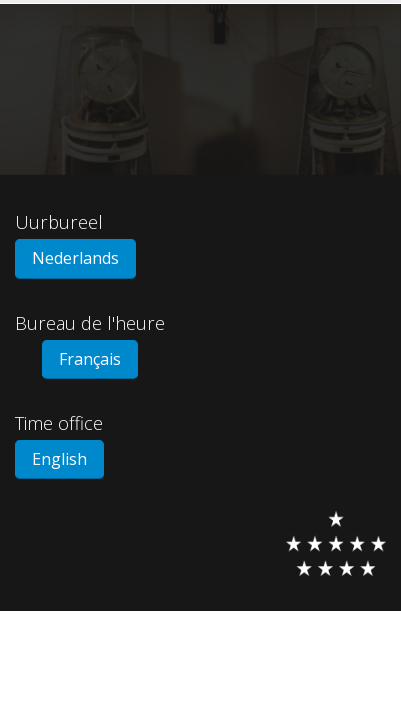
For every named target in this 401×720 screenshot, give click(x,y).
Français (90, 359)
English (59, 459)
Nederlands (75, 258)
